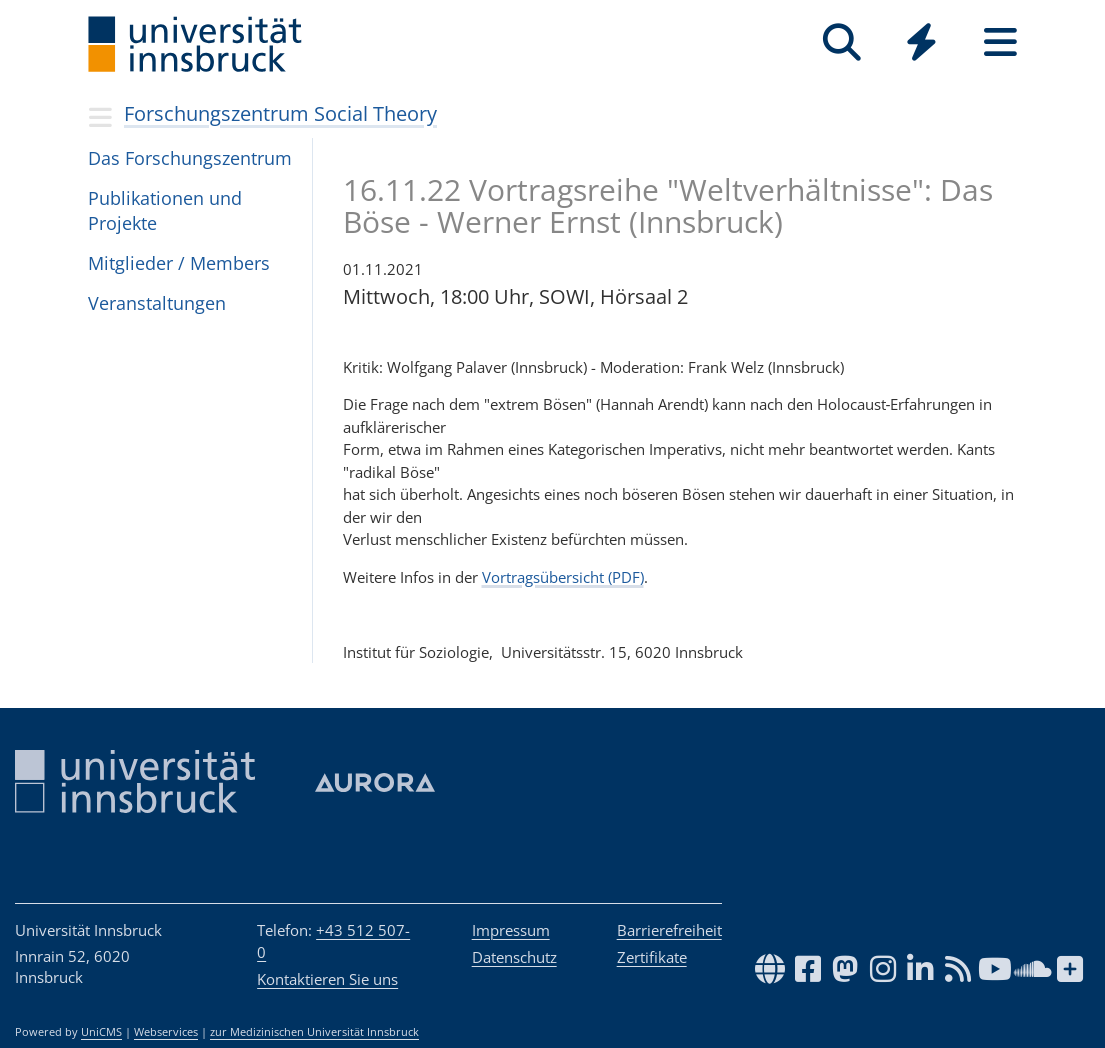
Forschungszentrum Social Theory (280, 113)
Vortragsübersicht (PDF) (563, 577)
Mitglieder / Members (179, 263)
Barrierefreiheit (669, 930)
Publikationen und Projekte (165, 210)
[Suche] (842, 42)
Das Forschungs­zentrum (190, 158)
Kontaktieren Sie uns (327, 979)
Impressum (511, 930)
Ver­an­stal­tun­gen (157, 303)
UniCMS (101, 1032)
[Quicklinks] (921, 42)
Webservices (166, 1032)
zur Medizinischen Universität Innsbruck (314, 1032)
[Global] (921, 44)
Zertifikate (652, 957)
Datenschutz (514, 957)
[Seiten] (1000, 42)
